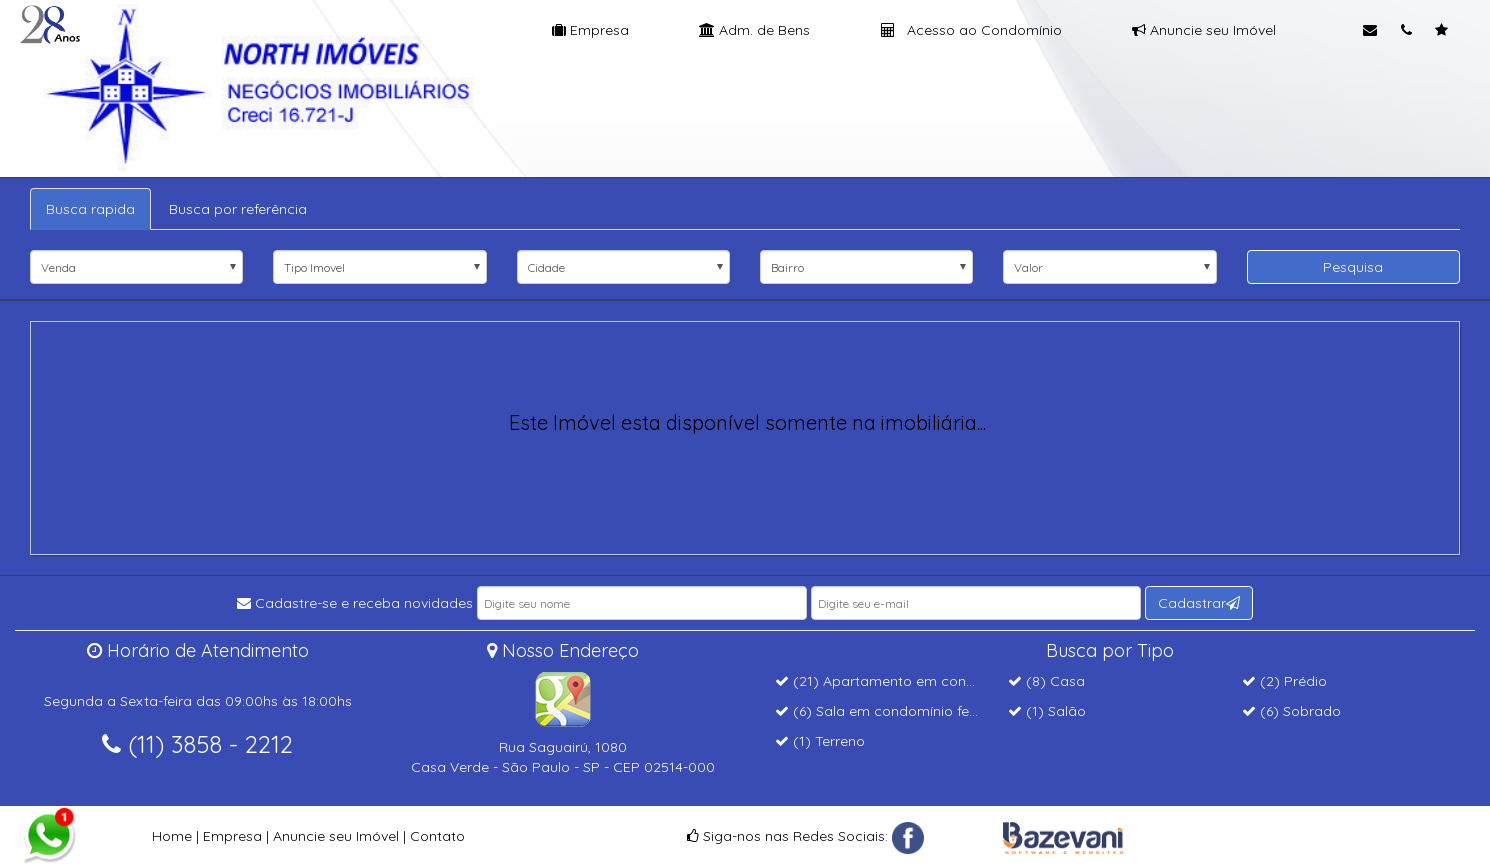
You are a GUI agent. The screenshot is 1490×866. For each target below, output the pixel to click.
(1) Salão (1047, 711)
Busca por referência (238, 209)
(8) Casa (1046, 681)
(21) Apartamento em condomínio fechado (927, 681)
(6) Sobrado (1291, 711)
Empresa (590, 30)
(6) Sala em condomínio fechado (893, 711)
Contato (437, 836)
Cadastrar (1199, 603)
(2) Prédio (1284, 681)
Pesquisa (1353, 267)
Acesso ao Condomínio (971, 30)
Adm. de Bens (754, 30)
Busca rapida (90, 209)
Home (172, 836)
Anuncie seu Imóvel (1204, 30)
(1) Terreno (820, 741)
